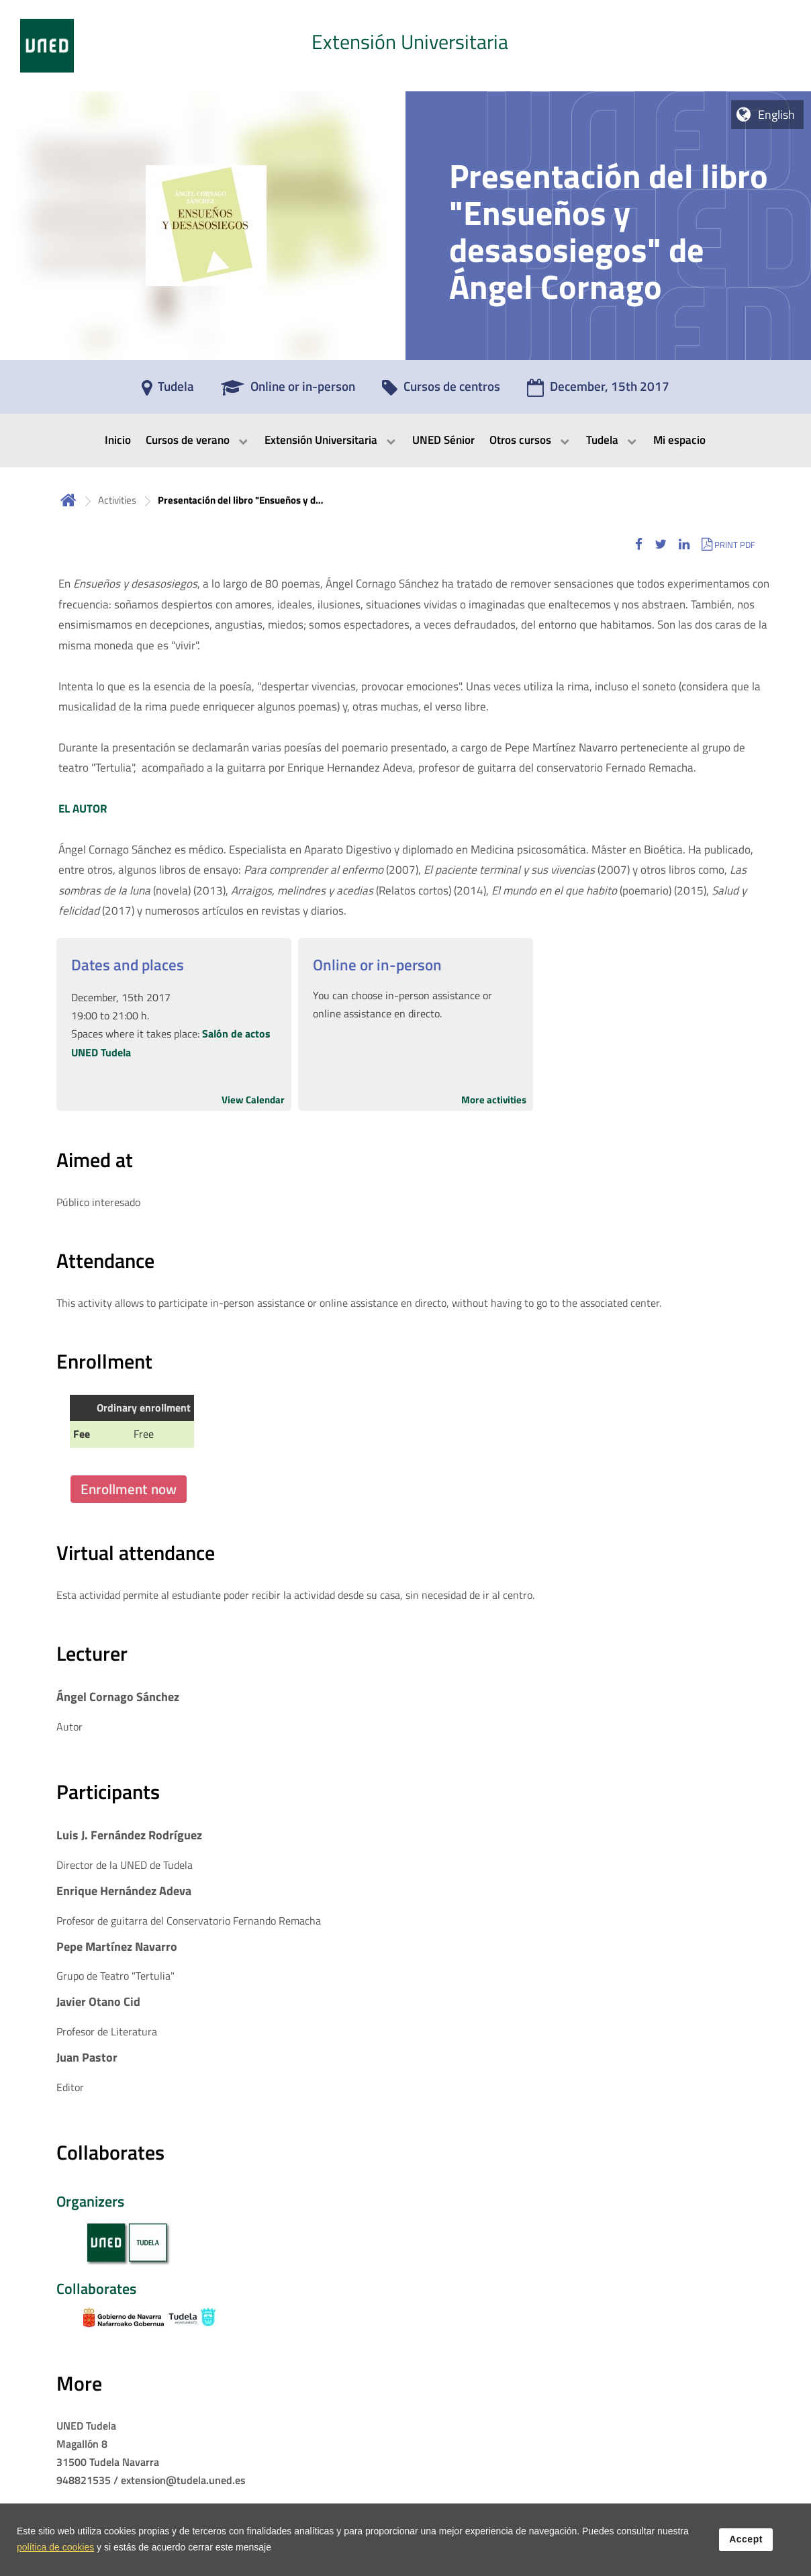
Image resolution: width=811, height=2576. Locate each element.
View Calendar (253, 1099)
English (776, 114)
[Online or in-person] (288, 390)
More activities (493, 1099)
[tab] (405, 45)
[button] (639, 544)
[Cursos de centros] (441, 390)
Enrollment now (129, 1489)
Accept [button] (746, 2539)
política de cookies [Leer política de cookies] (55, 2547)
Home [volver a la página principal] (68, 500)
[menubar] (405, 440)
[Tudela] (167, 390)
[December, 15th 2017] (598, 390)
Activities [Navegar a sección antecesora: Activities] (117, 500)
